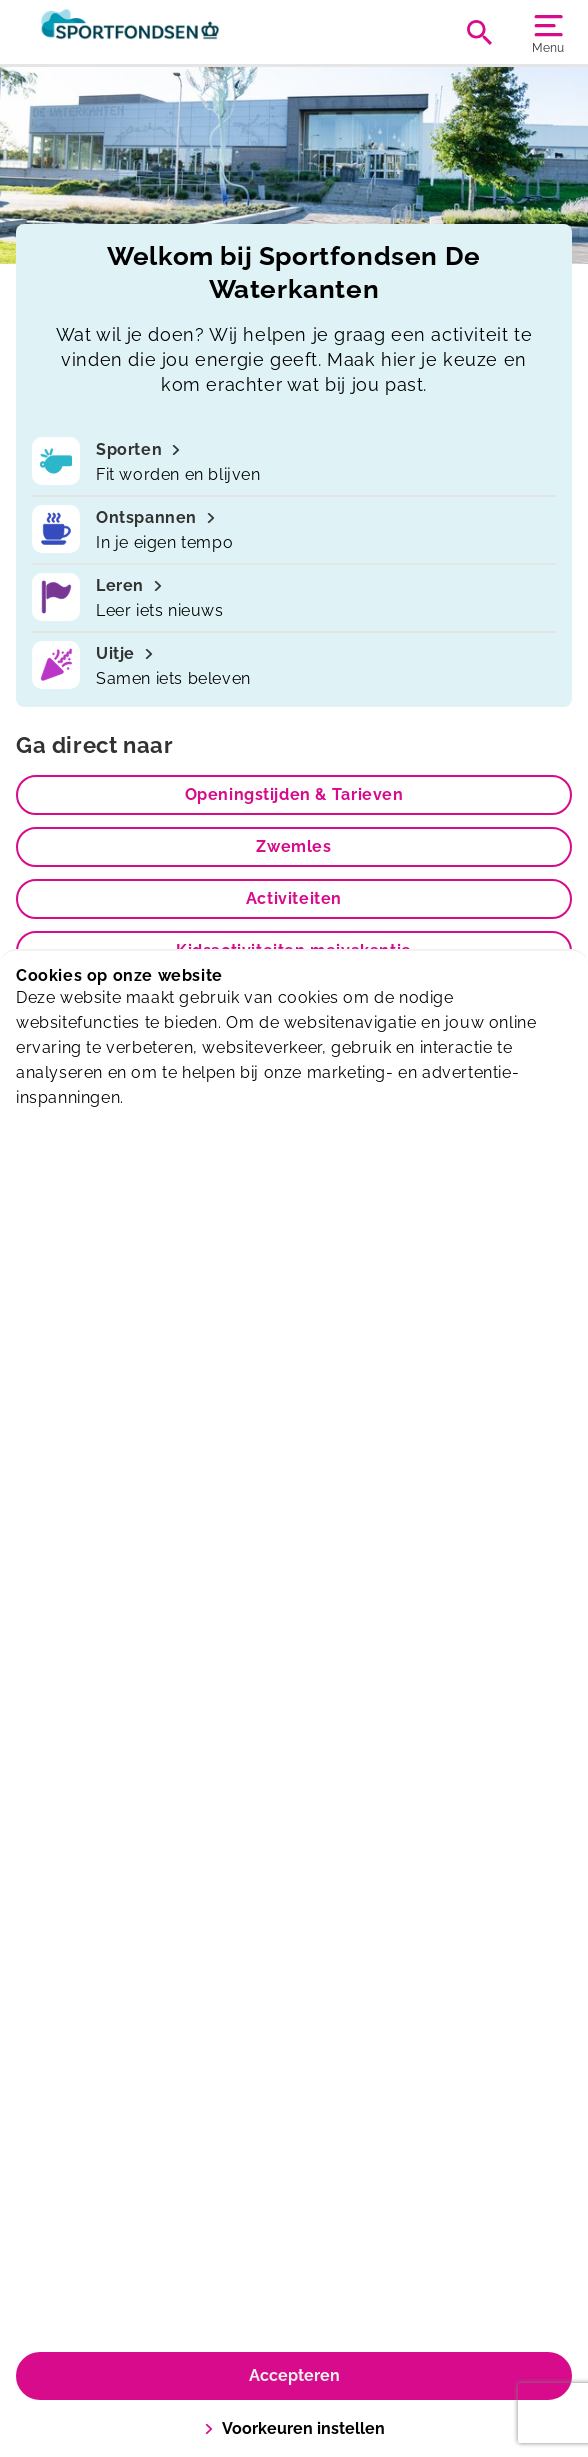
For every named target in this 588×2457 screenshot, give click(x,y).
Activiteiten (294, 898)
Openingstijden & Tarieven (294, 794)
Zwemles (293, 846)
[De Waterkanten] (155, 32)
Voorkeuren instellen (294, 2428)
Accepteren (294, 2375)
